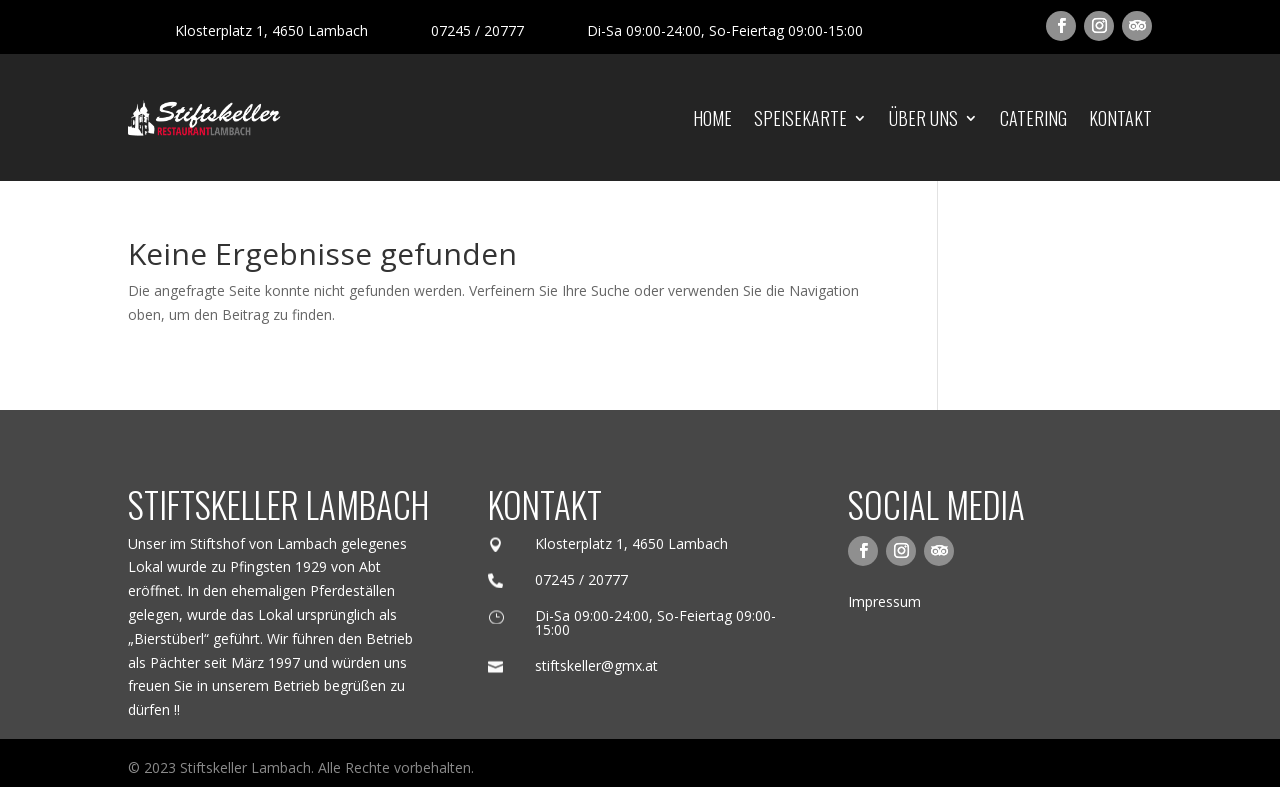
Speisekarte (800, 118)
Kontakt (1120, 118)
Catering (1033, 118)
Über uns (923, 118)
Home (712, 118)
